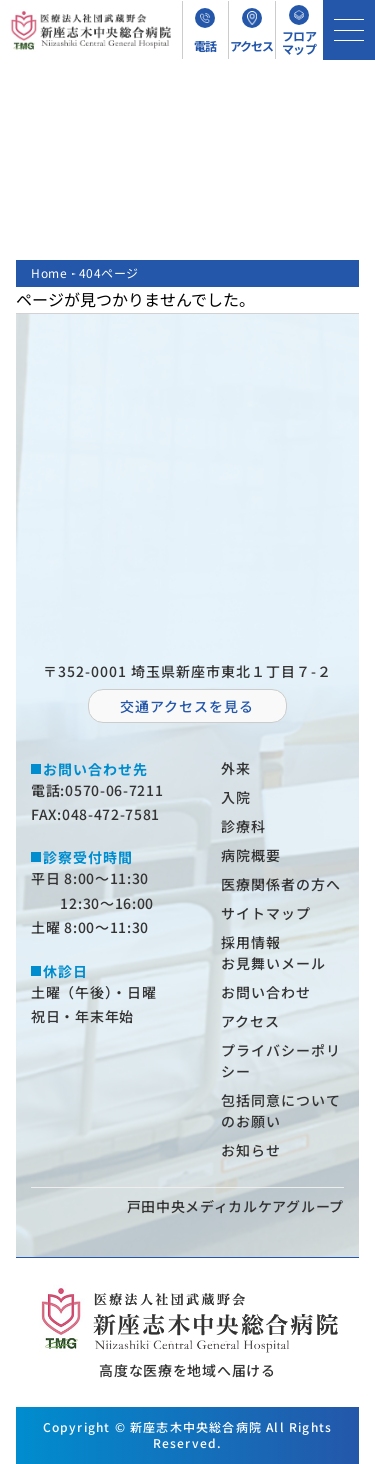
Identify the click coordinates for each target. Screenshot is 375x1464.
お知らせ (251, 1150)
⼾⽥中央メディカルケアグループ (236, 1206)
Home (49, 272)
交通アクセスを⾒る (187, 706)
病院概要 (251, 855)
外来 (236, 768)
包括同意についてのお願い (281, 1110)
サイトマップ (266, 913)
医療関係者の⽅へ (281, 884)
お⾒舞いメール (273, 963)
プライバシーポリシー (281, 1060)
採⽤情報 (251, 942)
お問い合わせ (266, 992)
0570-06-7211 (114, 790)
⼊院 (236, 797)
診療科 (243, 826)
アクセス (250, 1021)
